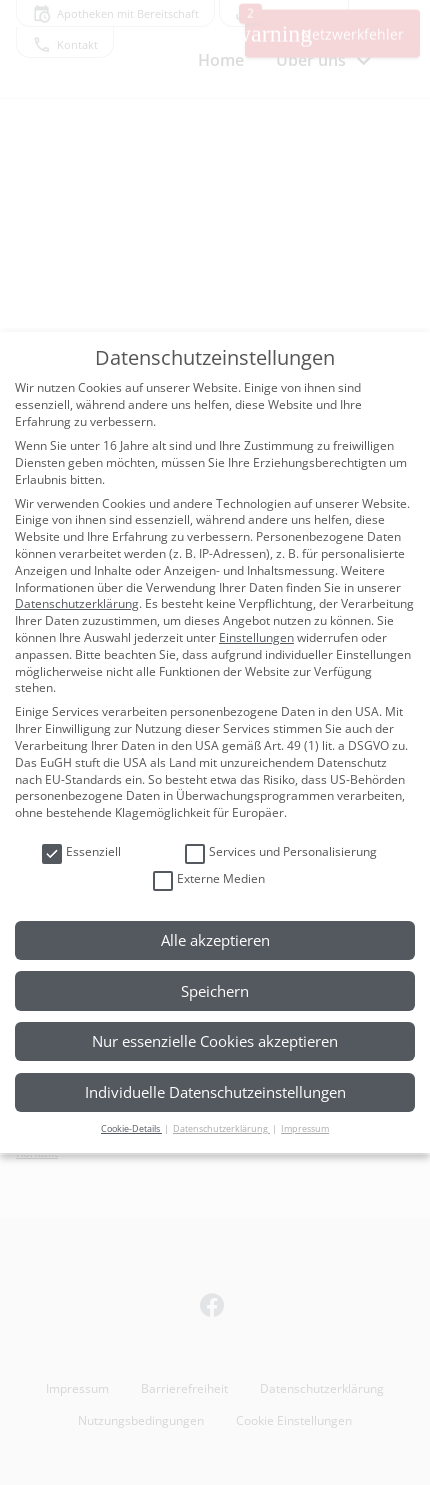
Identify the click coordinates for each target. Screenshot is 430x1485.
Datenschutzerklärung (77, 603)
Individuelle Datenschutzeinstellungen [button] (215, 1092)
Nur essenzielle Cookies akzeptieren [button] (215, 1041)
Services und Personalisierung (281, 852)
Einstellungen (256, 637)
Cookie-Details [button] (131, 1128)
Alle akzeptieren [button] (215, 940)
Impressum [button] (305, 1128)
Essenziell (81, 852)
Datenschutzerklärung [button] (221, 1128)
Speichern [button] (215, 991)
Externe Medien (209, 879)
